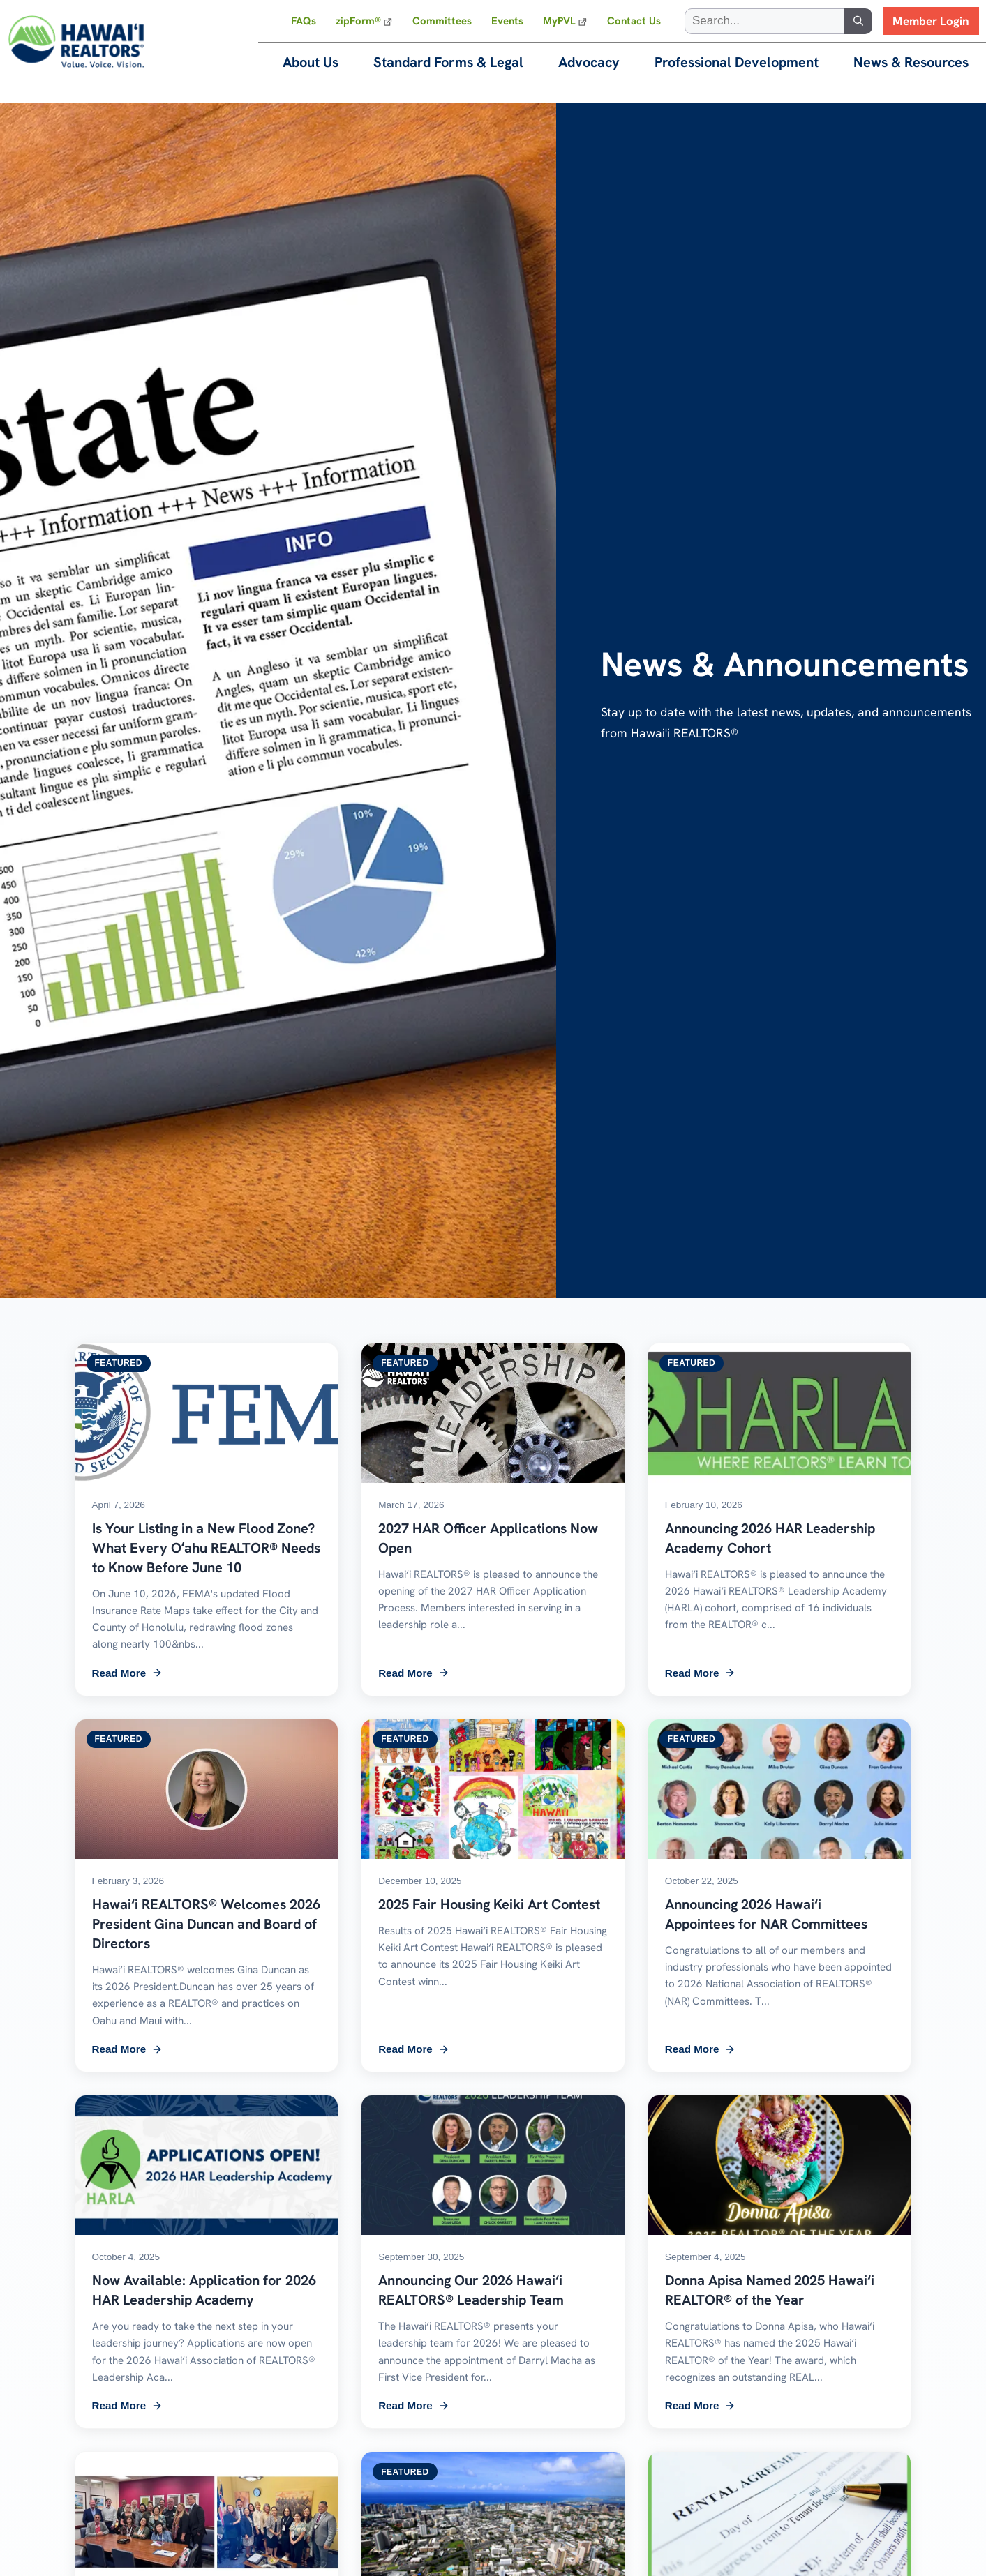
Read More (127, 1673)
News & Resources (911, 62)
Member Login (930, 21)
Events (507, 21)
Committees (442, 21)
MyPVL (559, 21)
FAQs (303, 21)
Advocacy (589, 62)
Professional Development (737, 62)
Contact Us (634, 21)
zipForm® (358, 21)
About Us (310, 62)
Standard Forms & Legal (448, 62)
